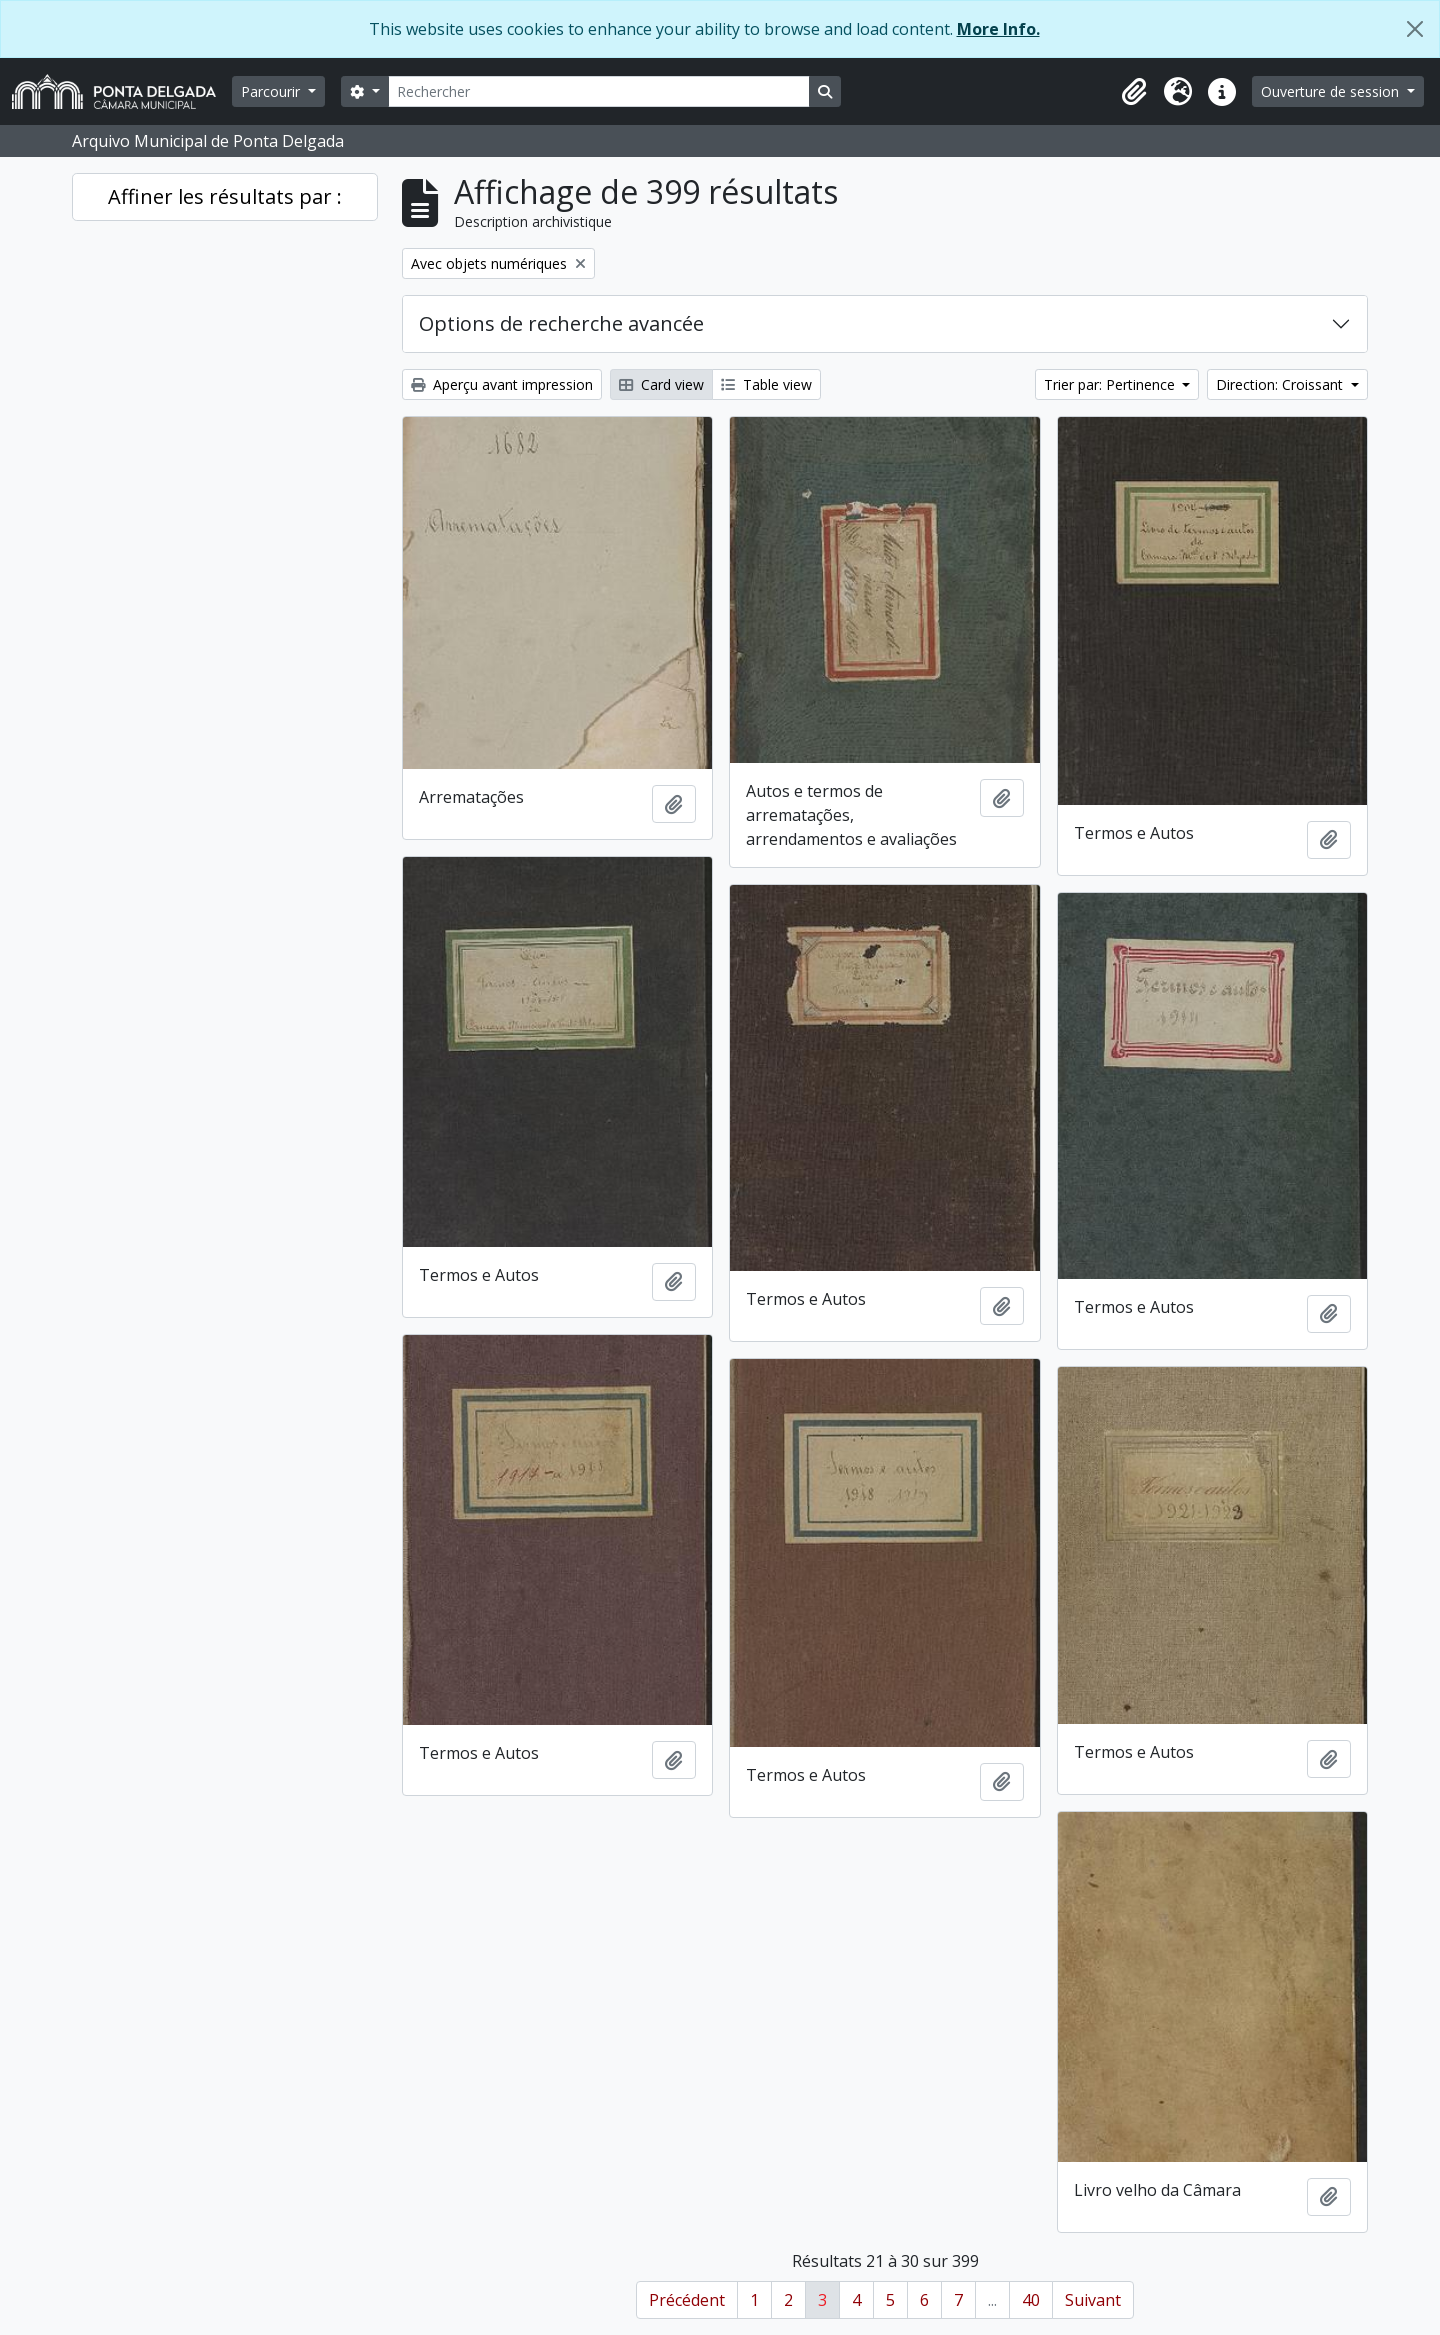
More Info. (998, 29)
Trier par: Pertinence (1111, 384)
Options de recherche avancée (561, 323)
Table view (766, 384)
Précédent (687, 2300)
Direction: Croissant (1281, 384)
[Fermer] (1415, 29)
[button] (1134, 92)
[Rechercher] (599, 91)
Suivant (1093, 2300)
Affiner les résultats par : (225, 196)
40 (1031, 2300)
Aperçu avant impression (502, 384)
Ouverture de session (1332, 91)
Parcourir (272, 91)
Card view (661, 384)
